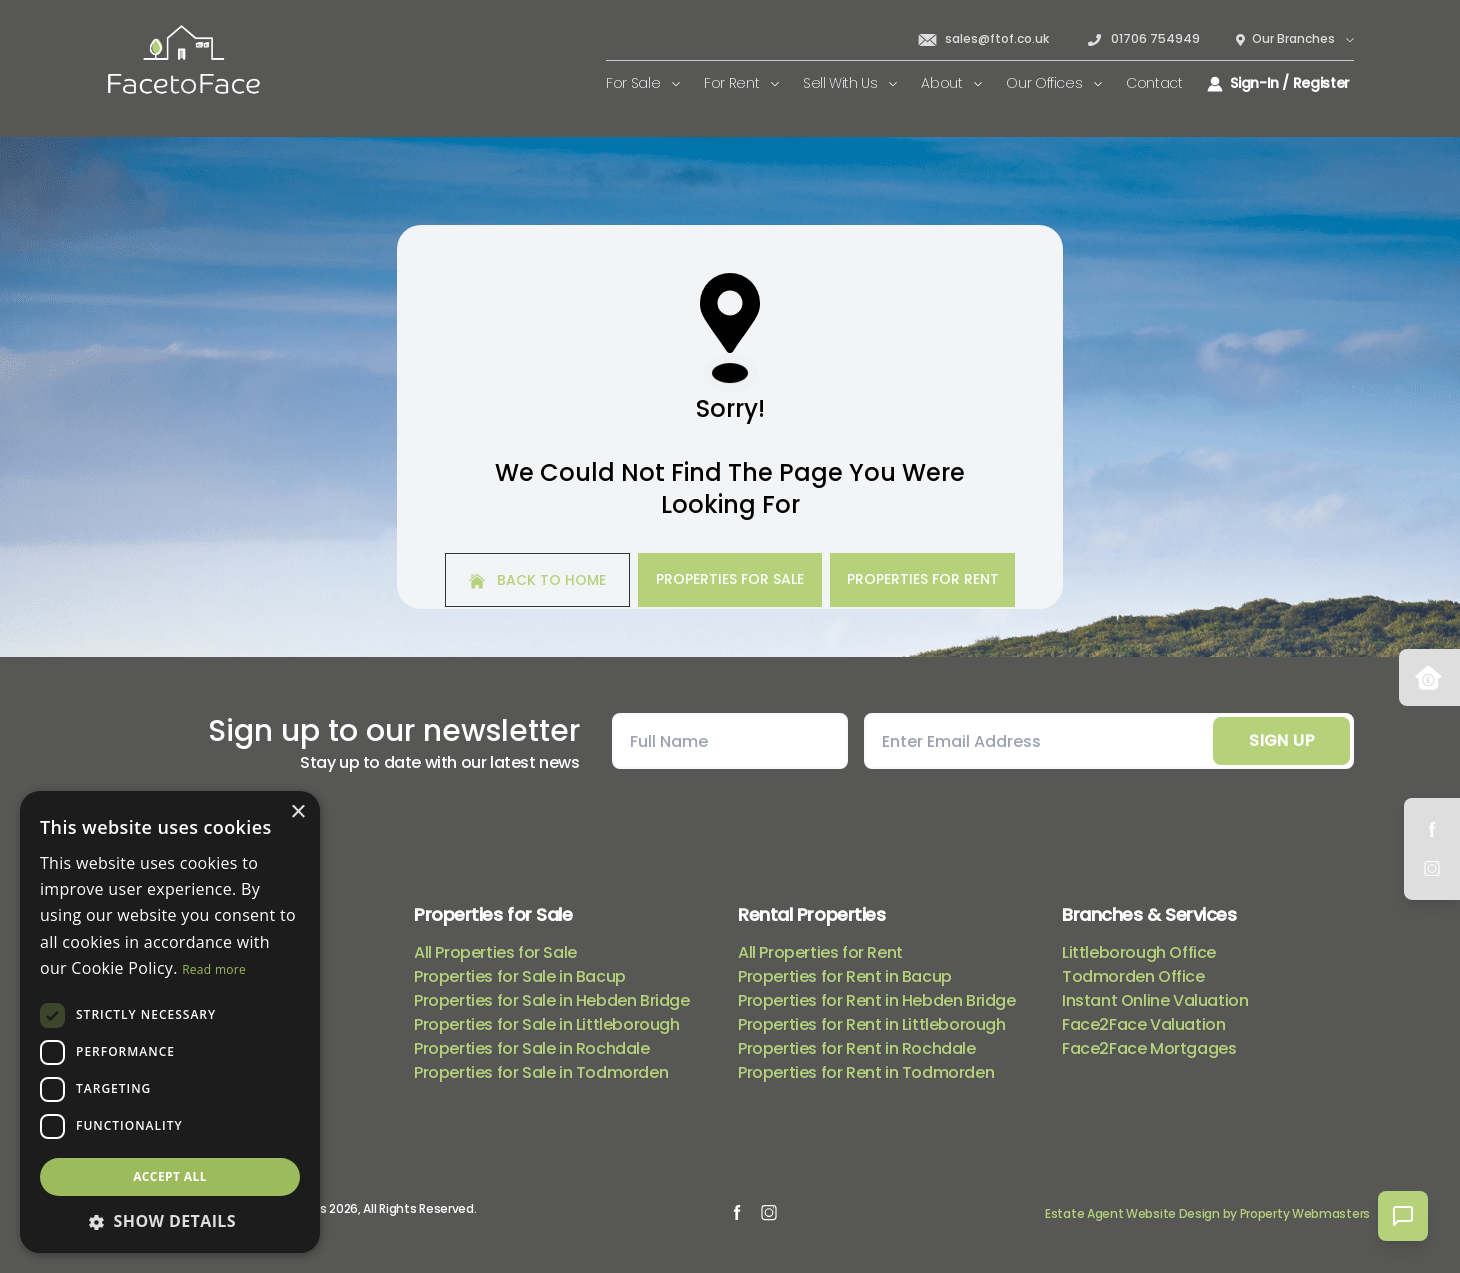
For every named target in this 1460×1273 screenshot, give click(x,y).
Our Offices (1054, 83)
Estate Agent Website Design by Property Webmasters (1207, 1213)
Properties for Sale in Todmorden (541, 1072)
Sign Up (1281, 740)
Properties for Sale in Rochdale (532, 1048)
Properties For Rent (923, 579)
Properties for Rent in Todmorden (866, 1072)
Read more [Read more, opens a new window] (214, 969)
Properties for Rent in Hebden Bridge (877, 1000)
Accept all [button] (170, 1176)
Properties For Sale (730, 579)
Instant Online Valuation (1155, 1000)
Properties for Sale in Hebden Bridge (552, 1000)
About (951, 83)
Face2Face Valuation (1143, 1024)
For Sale (643, 83)
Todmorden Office (1133, 976)
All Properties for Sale (495, 952)
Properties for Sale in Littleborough (547, 1024)
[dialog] (170, 1022)
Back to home (537, 580)
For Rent (741, 83)
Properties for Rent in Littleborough (872, 1024)
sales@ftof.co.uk (983, 39)
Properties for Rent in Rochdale (857, 1048)
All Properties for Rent (820, 952)
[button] (170, 1221)
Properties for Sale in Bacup (520, 976)
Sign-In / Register (1278, 83)
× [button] (297, 812)
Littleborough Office (1139, 952)
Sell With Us (850, 83)
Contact (1154, 83)
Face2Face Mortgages (1149, 1048)
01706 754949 (1142, 39)
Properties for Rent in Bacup (845, 976)
